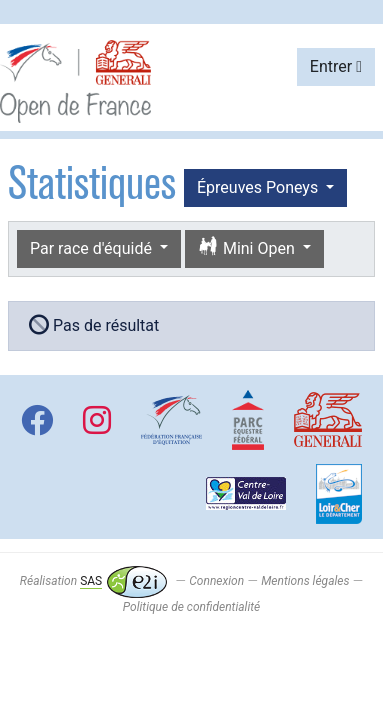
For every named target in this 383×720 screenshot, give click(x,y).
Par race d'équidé (93, 248)
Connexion (216, 581)
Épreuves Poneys (259, 187)
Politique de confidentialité (191, 607)
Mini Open (248, 247)
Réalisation (93, 581)
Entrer (336, 66)
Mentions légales (305, 581)
